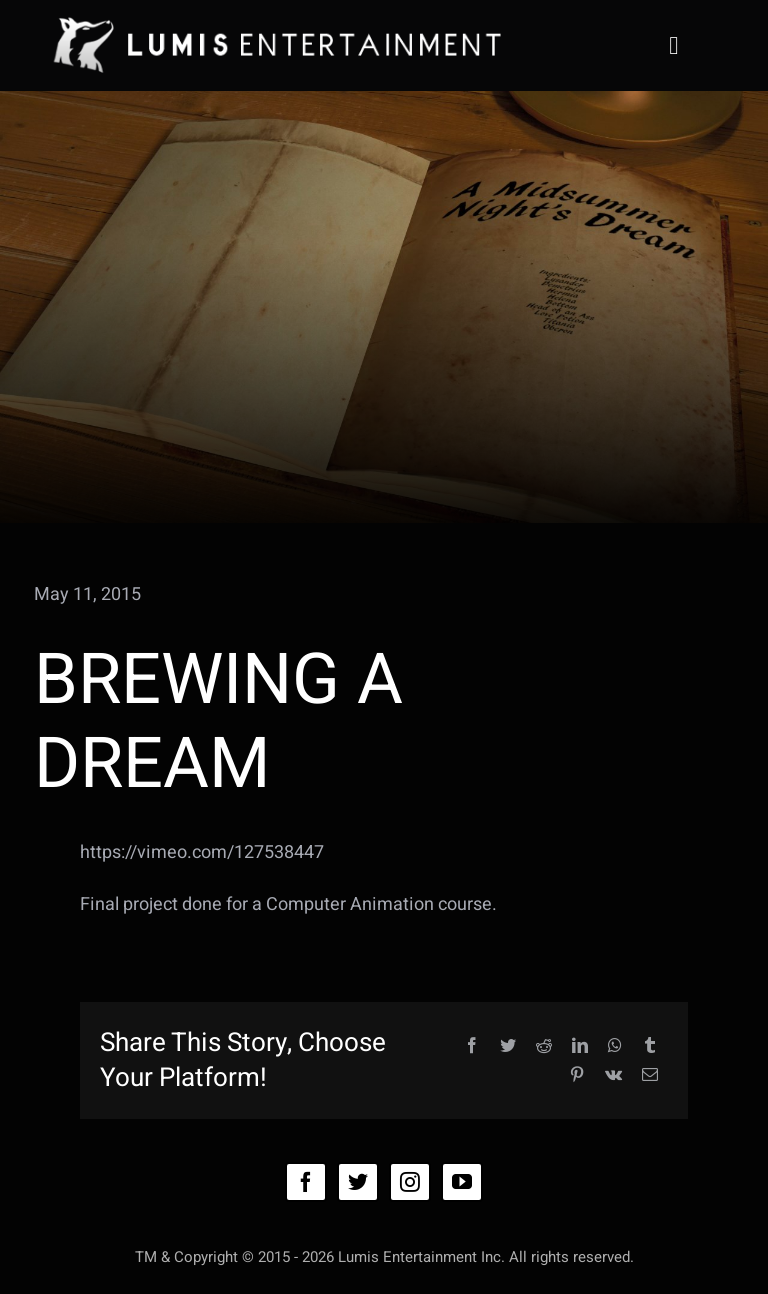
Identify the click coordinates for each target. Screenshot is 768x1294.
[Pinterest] (577, 1075)
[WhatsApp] (615, 1046)
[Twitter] (508, 1046)
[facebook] (306, 1182)
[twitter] (358, 1182)
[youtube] (462, 1182)
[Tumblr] (650, 1046)
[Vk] (613, 1075)
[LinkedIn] (580, 1046)
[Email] (650, 1075)
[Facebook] (472, 1046)
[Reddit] (544, 1046)
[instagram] (410, 1182)
